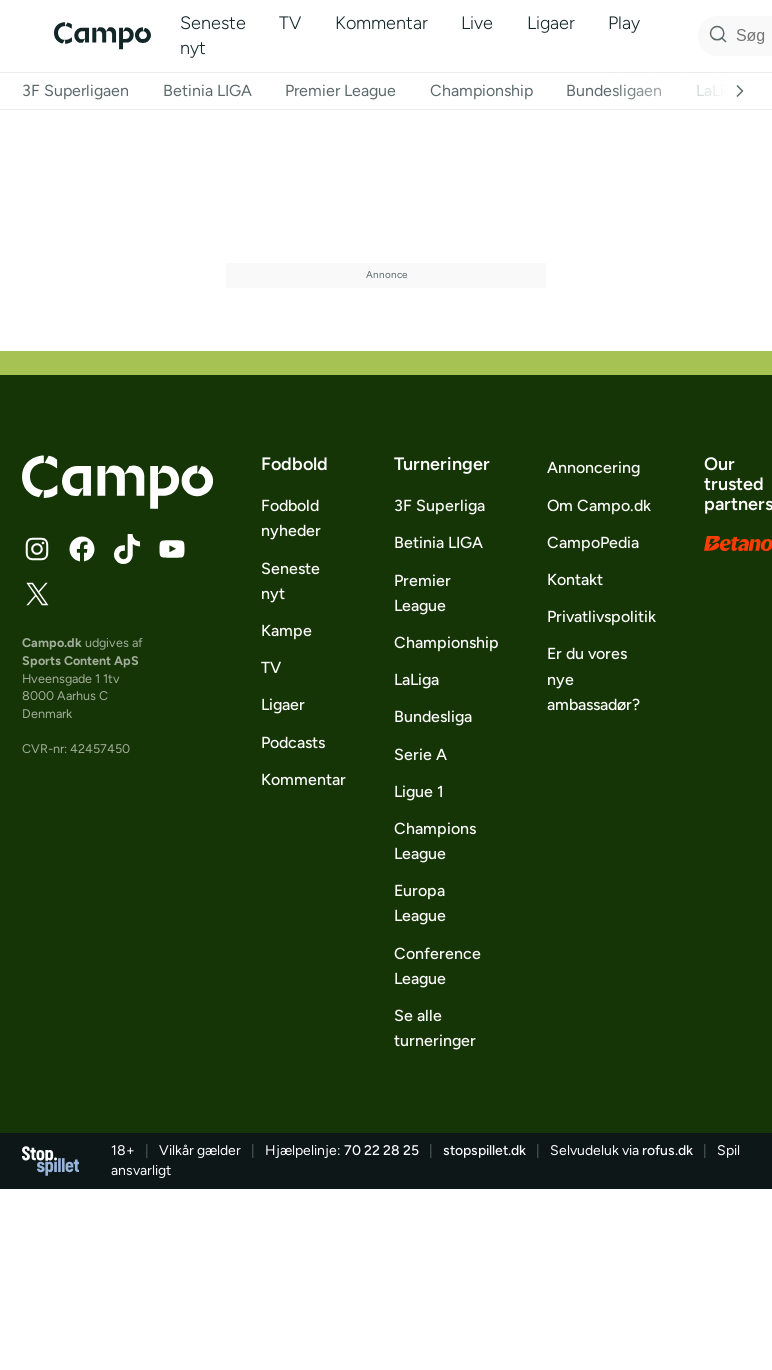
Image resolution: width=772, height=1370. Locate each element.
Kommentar (381, 23)
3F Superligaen (75, 90)
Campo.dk (52, 642)
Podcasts (293, 742)
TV (290, 23)
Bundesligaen (614, 90)
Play (624, 23)
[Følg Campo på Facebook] (82, 549)
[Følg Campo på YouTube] (172, 549)
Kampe (286, 630)
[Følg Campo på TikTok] (127, 549)
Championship (481, 90)
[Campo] (102, 35)
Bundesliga (433, 716)
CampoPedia (593, 542)
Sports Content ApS (80, 660)
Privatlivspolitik (601, 616)
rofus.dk (667, 1150)
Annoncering (593, 467)
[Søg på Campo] (715, 36)
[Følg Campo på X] (37, 594)
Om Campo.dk (599, 505)
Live (477, 23)
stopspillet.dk (484, 1150)
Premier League (340, 90)
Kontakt (575, 579)
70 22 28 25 (381, 1150)
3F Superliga (439, 505)
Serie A (420, 754)
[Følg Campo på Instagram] (37, 549)
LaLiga (718, 90)
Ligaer (551, 23)
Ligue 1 (419, 791)
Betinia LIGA (207, 90)
